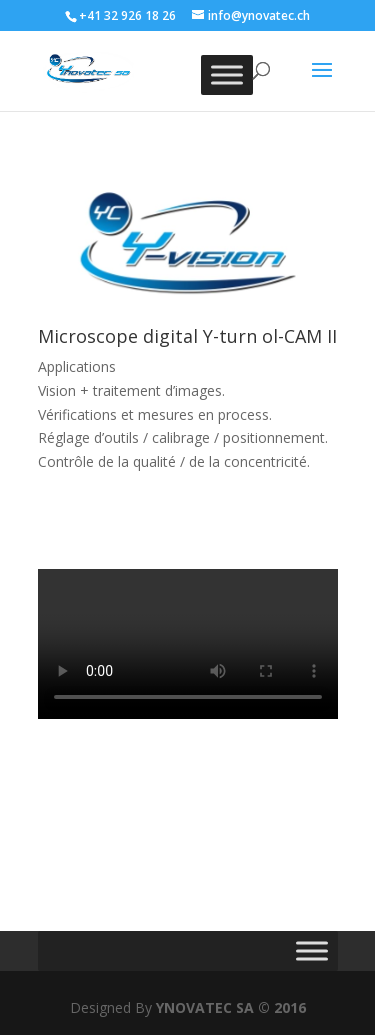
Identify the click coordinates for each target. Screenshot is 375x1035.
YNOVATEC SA (205, 1007)
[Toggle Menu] (227, 74)
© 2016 (282, 1007)
